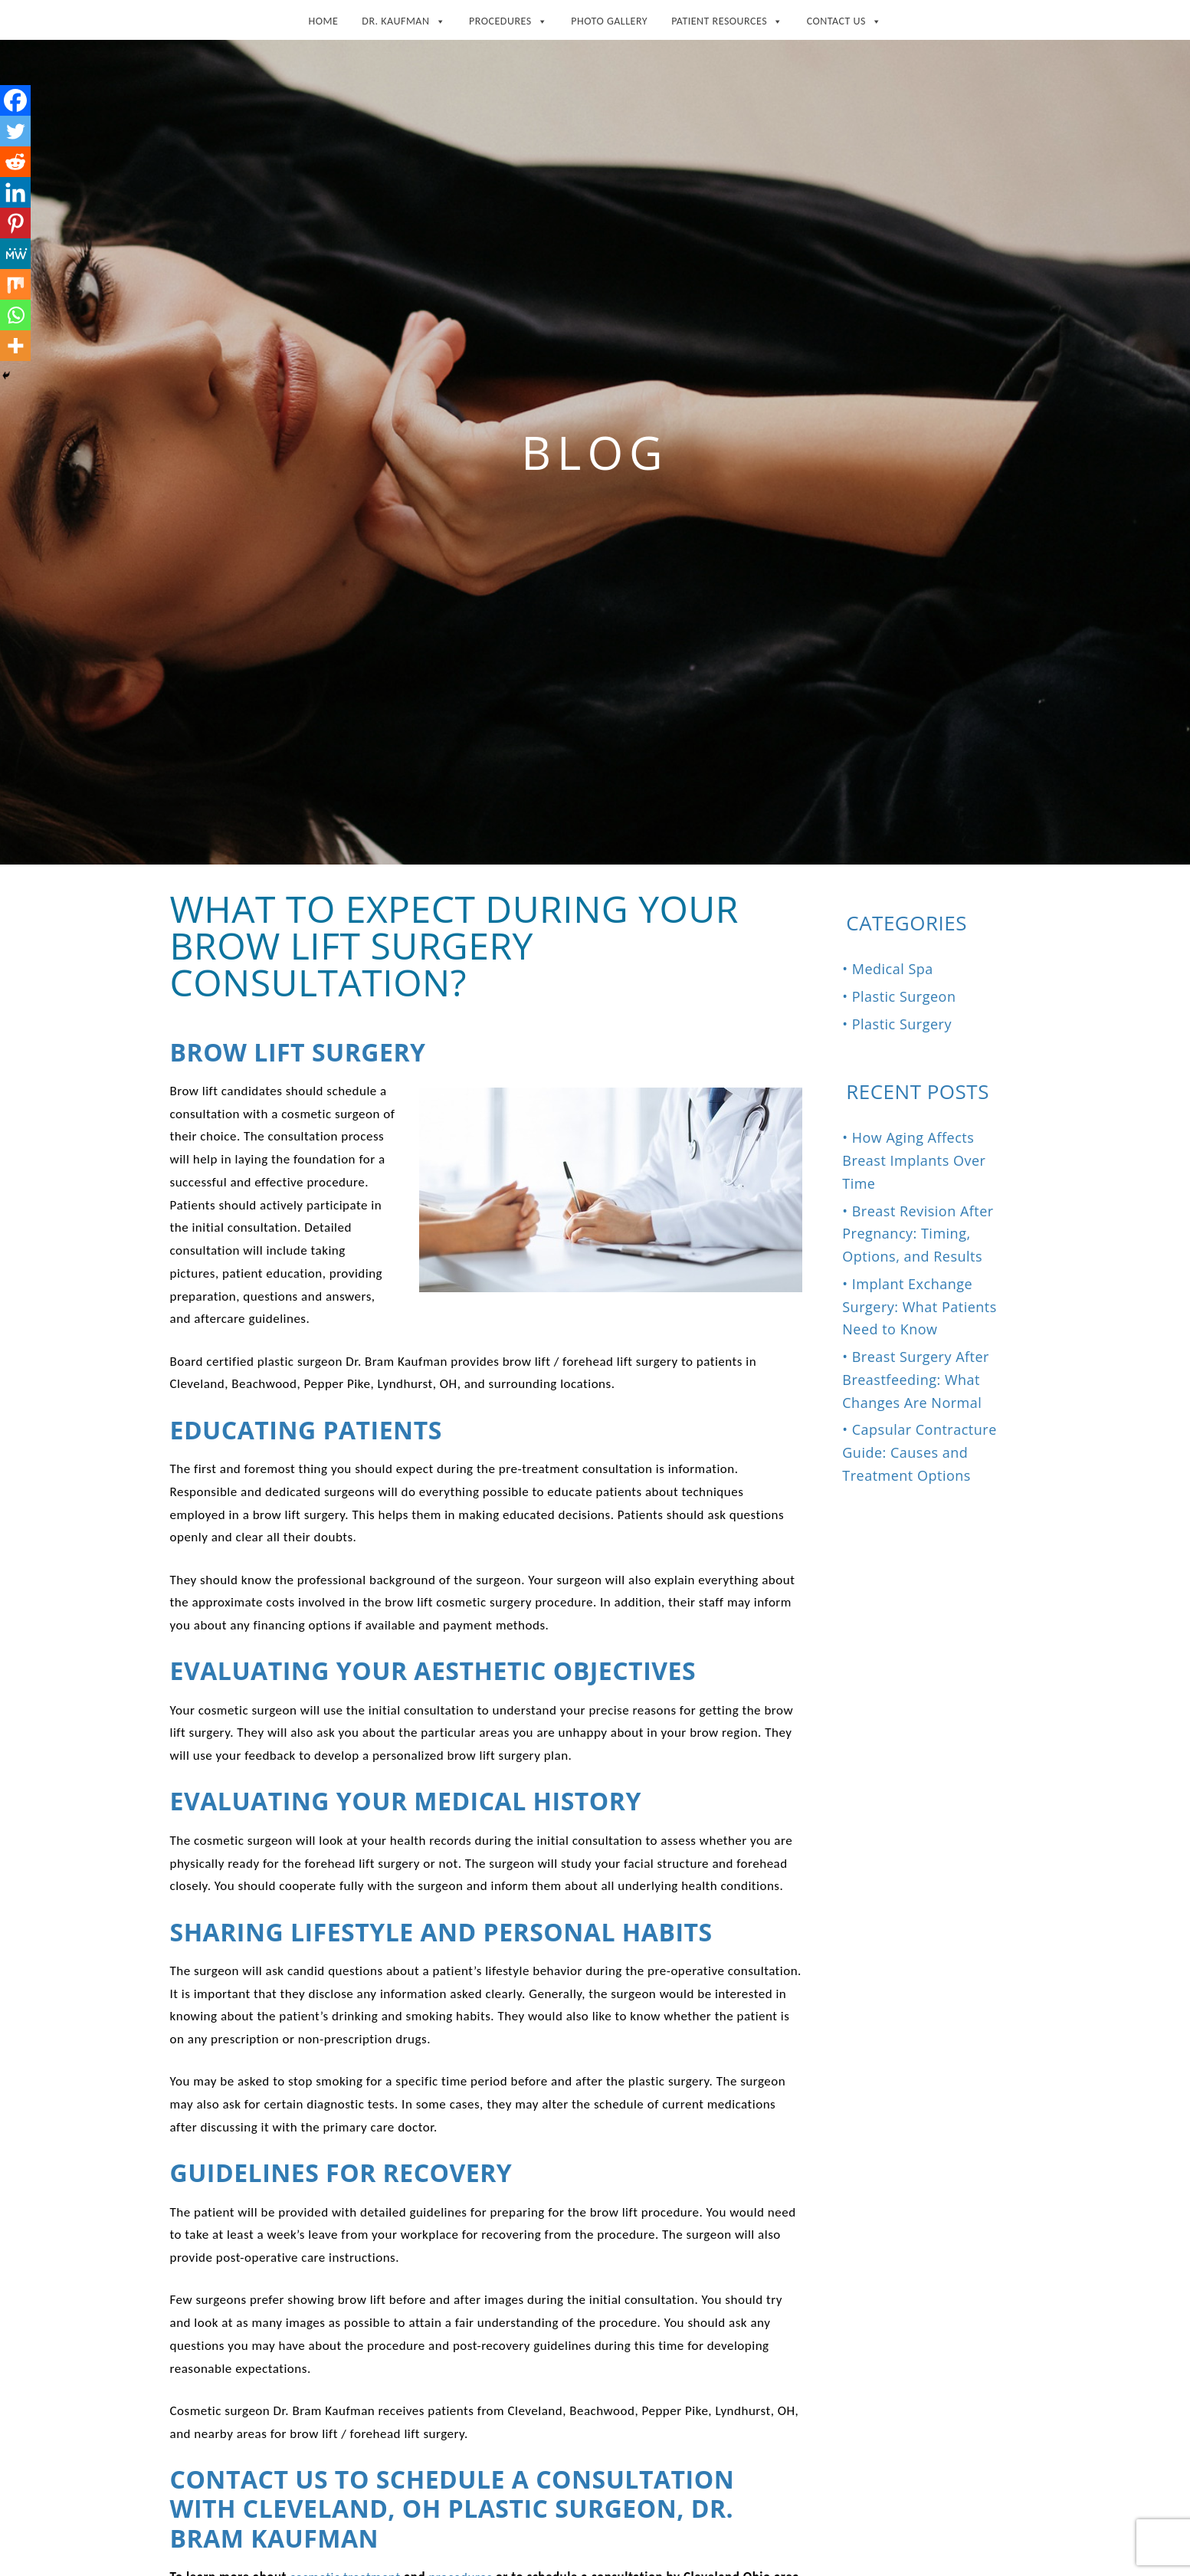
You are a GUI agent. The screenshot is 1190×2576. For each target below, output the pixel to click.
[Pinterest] (15, 223)
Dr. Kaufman (403, 18)
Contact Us (844, 18)
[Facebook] (15, 100)
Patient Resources (726, 18)
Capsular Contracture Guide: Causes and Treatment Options (919, 1452)
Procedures (508, 18)
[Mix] (15, 284)
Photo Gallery (609, 21)
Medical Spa (892, 969)
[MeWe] (15, 253)
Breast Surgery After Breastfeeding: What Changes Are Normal (915, 1379)
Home (323, 21)
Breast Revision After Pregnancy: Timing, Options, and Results (917, 1234)
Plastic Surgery (902, 1024)
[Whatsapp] (15, 315)
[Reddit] (15, 161)
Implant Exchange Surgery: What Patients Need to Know (919, 1307)
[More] (15, 345)
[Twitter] (15, 131)
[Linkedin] (15, 192)
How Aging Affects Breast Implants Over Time (913, 1160)
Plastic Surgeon (904, 996)
